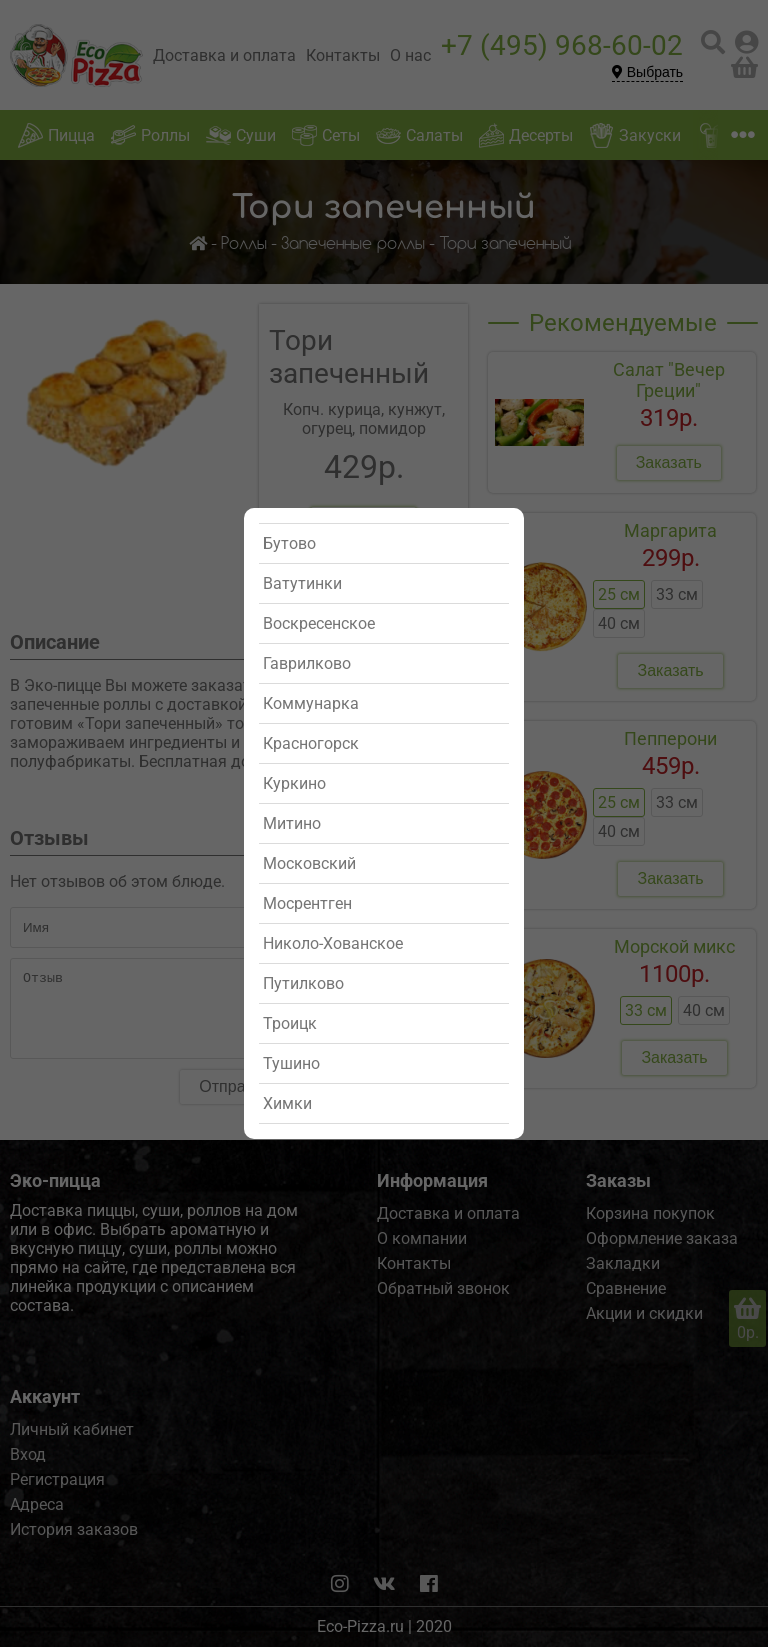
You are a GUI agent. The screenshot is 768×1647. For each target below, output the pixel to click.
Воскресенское (319, 623)
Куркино (294, 783)
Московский (309, 863)
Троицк (290, 1023)
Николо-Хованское (333, 943)
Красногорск (311, 743)
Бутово (289, 543)
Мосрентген (307, 903)
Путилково (303, 983)
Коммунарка (311, 703)
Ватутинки (302, 583)
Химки (287, 1103)
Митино (292, 823)
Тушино (291, 1063)
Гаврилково (307, 663)
